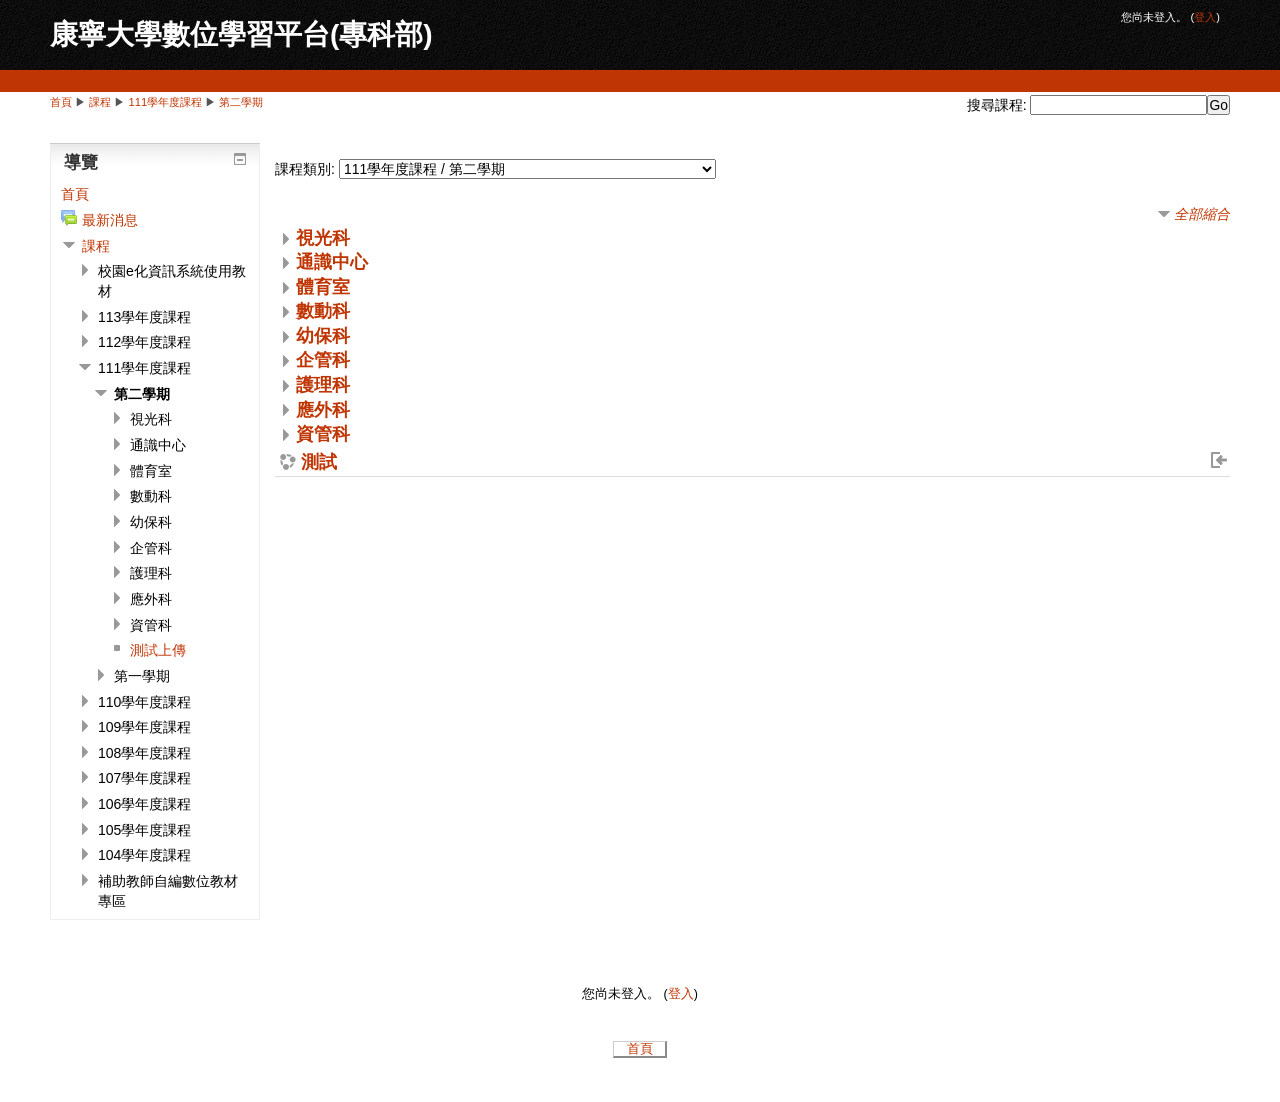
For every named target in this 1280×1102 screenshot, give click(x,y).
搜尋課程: (999, 105)
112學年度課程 (144, 342)
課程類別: (305, 169)
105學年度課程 (144, 830)
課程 (100, 102)
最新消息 (110, 220)
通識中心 (332, 262)
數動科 (323, 311)
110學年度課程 (144, 702)
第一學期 (142, 676)
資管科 (323, 434)
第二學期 (241, 102)
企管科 (323, 360)
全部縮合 (1202, 214)
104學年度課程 (144, 855)
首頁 (61, 102)
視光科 (323, 238)
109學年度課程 (144, 727)
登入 (1205, 17)
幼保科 (323, 336)
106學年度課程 (144, 804)
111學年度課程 (166, 102)
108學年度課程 (144, 753)
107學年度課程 (144, 778)
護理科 (323, 385)
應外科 (323, 410)
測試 (319, 463)
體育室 (323, 287)
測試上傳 (158, 650)
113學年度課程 (144, 317)
